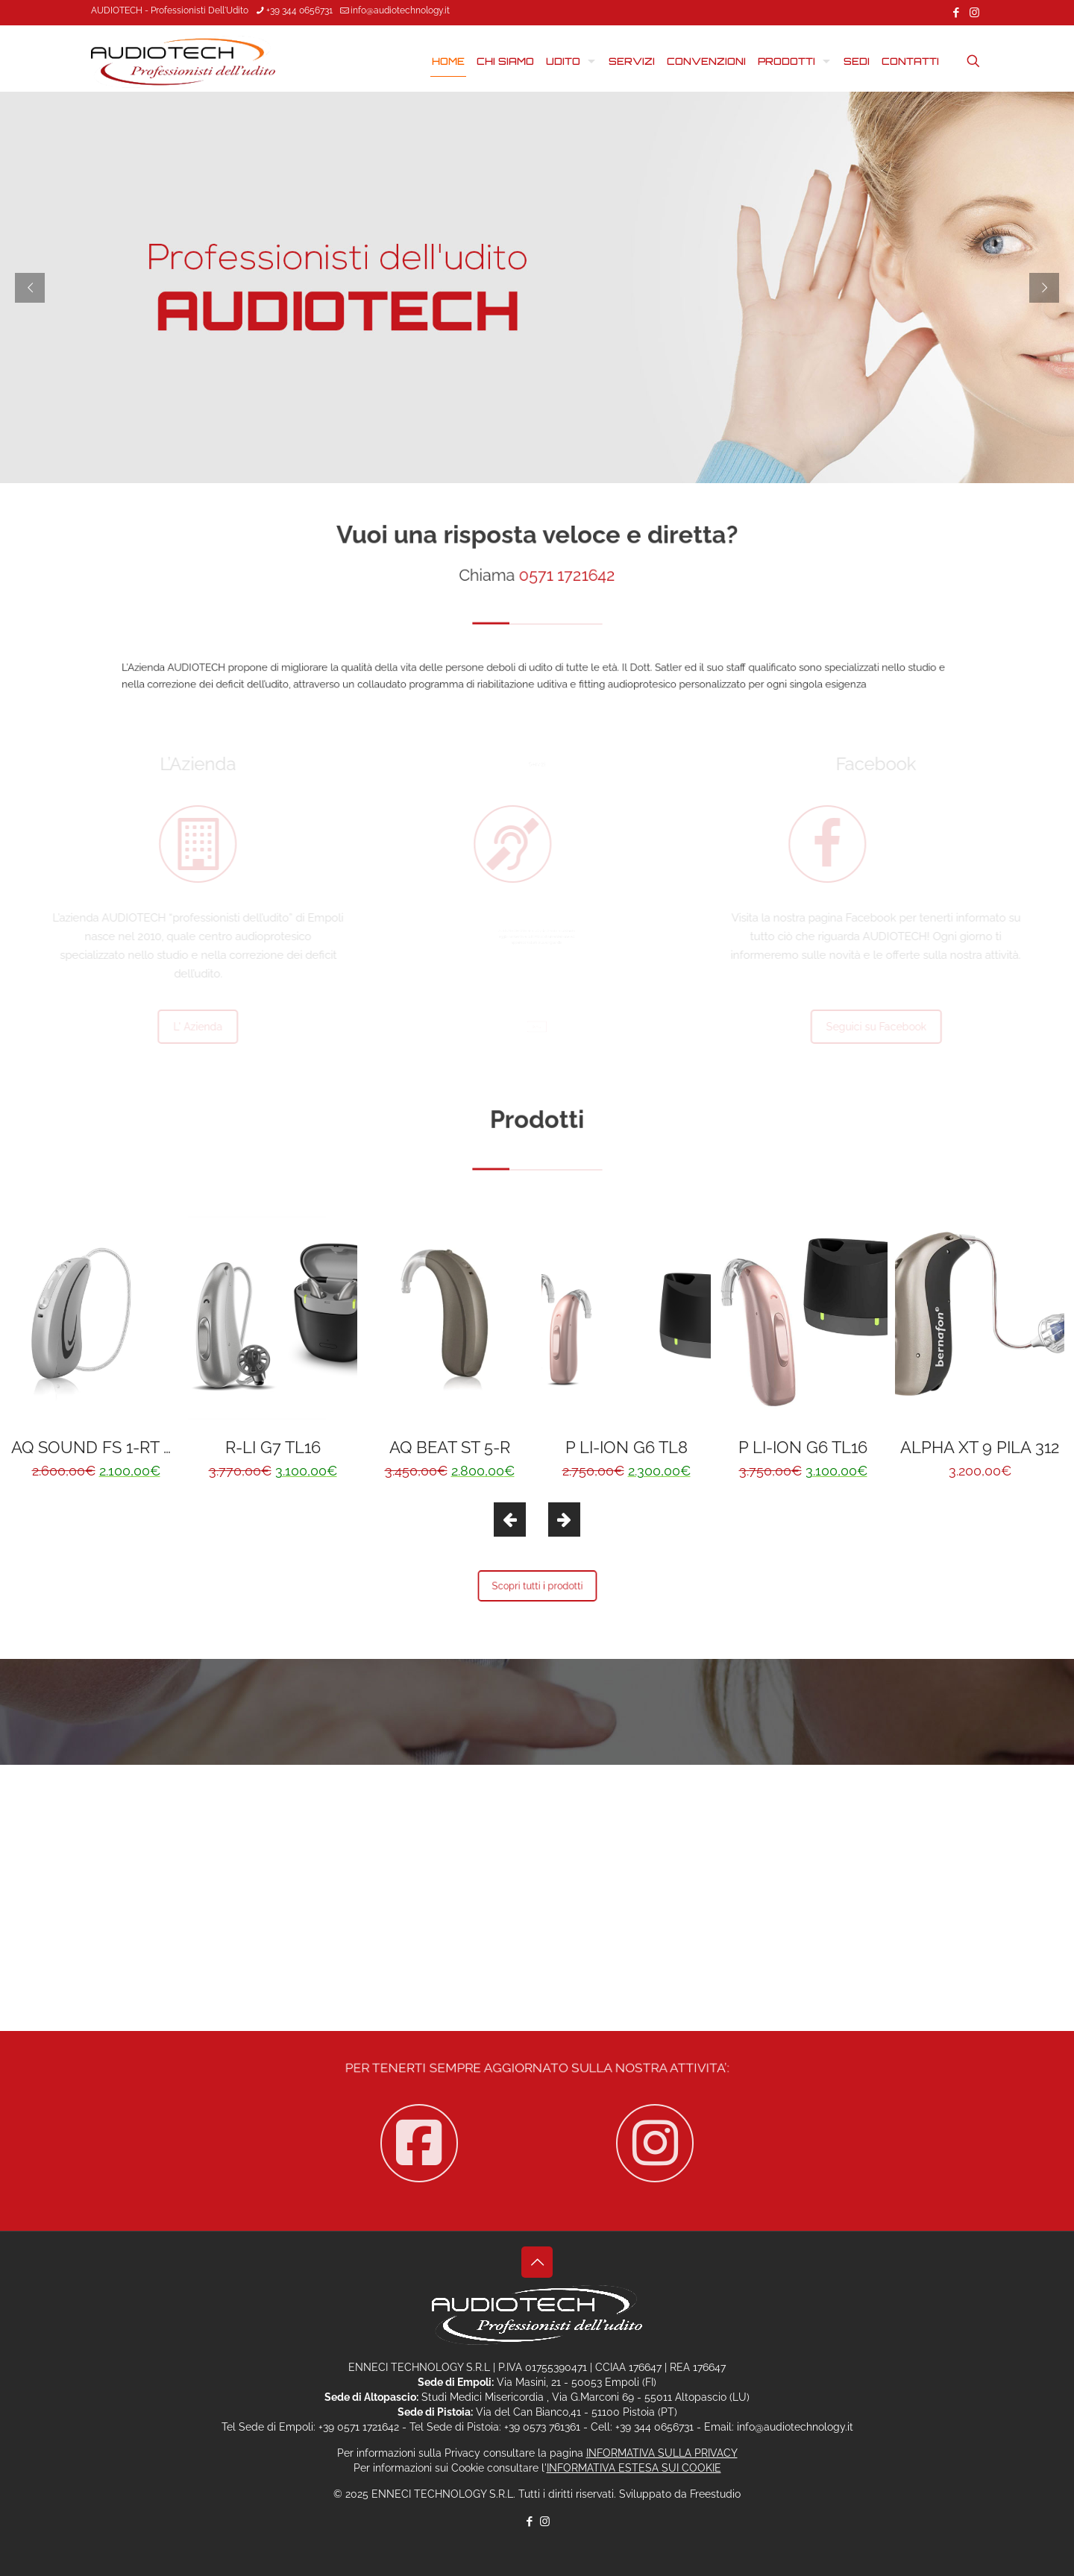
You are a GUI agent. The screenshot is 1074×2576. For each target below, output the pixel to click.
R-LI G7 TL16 (273, 1447)
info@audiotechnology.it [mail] (400, 10)
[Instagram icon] (974, 12)
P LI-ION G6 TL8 (626, 1447)
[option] (95, 1346)
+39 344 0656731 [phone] (299, 10)
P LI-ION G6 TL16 (802, 1447)
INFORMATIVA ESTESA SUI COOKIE (634, 2468)
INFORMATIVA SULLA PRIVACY (662, 2453)
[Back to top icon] (537, 2262)
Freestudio (715, 2494)
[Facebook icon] (955, 12)
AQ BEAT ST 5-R (449, 1447)
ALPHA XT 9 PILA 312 (979, 1447)
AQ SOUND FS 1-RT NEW (107, 1447)
